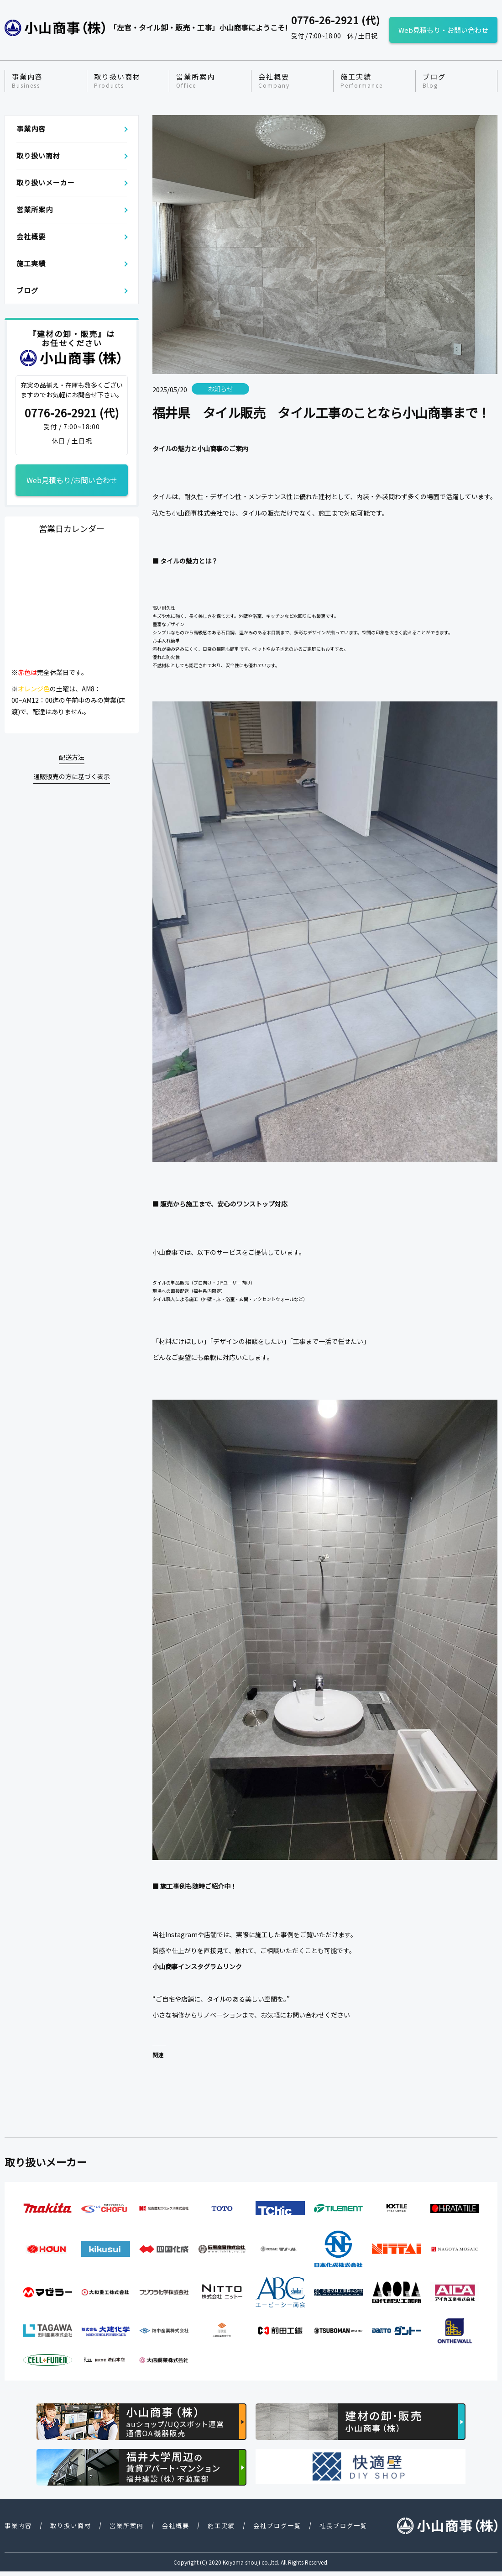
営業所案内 (195, 81)
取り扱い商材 (117, 81)
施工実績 (361, 81)
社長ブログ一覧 (343, 2525)
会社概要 (274, 81)
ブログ (434, 81)
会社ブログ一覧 (277, 2525)
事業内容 (27, 81)
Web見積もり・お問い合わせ (443, 30)
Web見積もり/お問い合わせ (71, 479)
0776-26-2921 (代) (72, 413)
